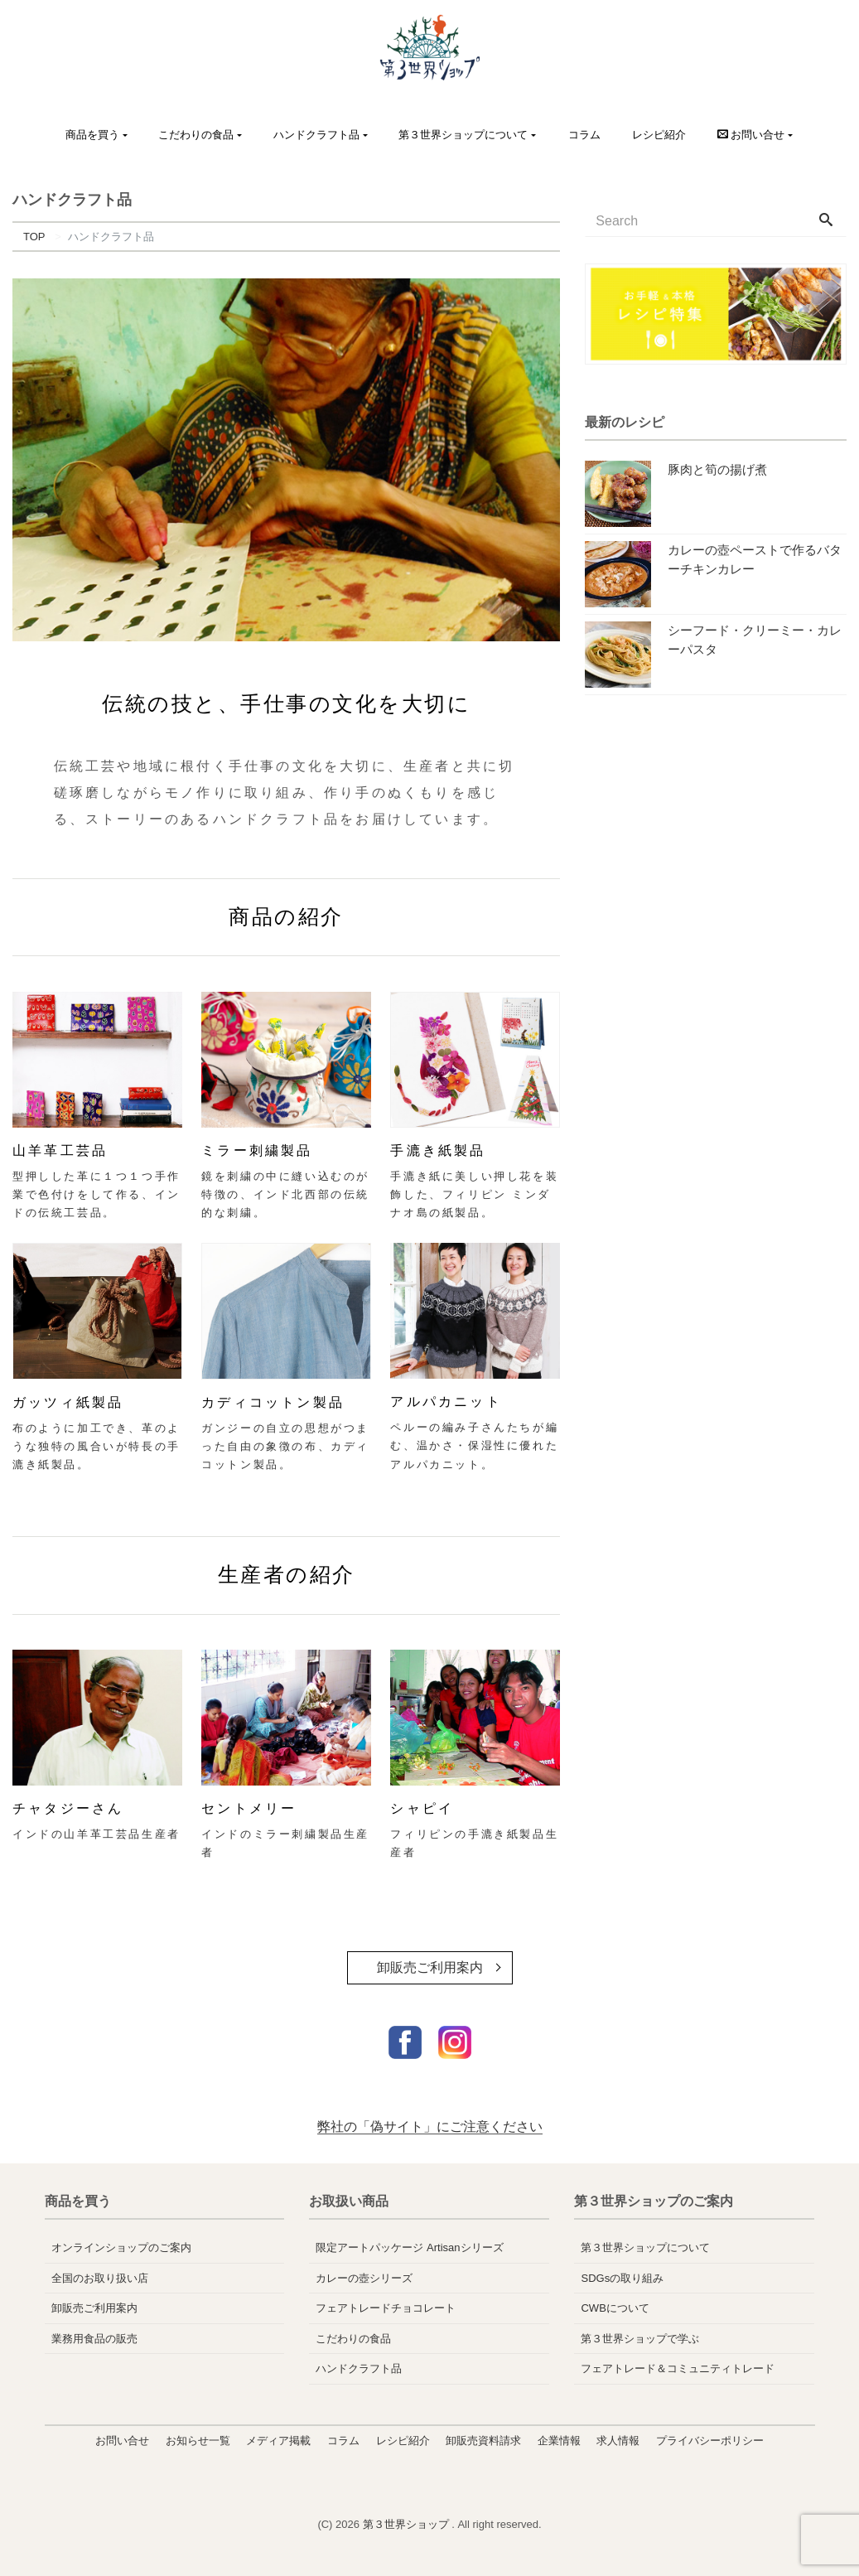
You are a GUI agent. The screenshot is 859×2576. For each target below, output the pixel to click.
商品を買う (92, 134)
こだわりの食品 (196, 134)
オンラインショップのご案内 (121, 2247)
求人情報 (617, 2440)
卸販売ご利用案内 (430, 1967)
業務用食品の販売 (94, 2338)
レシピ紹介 (659, 134)
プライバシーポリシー (710, 2440)
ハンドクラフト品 (316, 134)
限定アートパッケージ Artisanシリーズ (409, 2247)
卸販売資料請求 (483, 2440)
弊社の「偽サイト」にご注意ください (430, 2126)
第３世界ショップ (407, 2524)
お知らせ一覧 (198, 2440)
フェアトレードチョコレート (386, 2308)
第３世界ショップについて (463, 134)
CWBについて (615, 2308)
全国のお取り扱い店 (99, 2278)
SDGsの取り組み (622, 2278)
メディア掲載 (278, 2440)
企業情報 (559, 2440)
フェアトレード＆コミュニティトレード (678, 2368)
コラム (584, 134)
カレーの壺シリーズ (364, 2278)
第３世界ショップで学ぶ (640, 2338)
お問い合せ (122, 2440)
